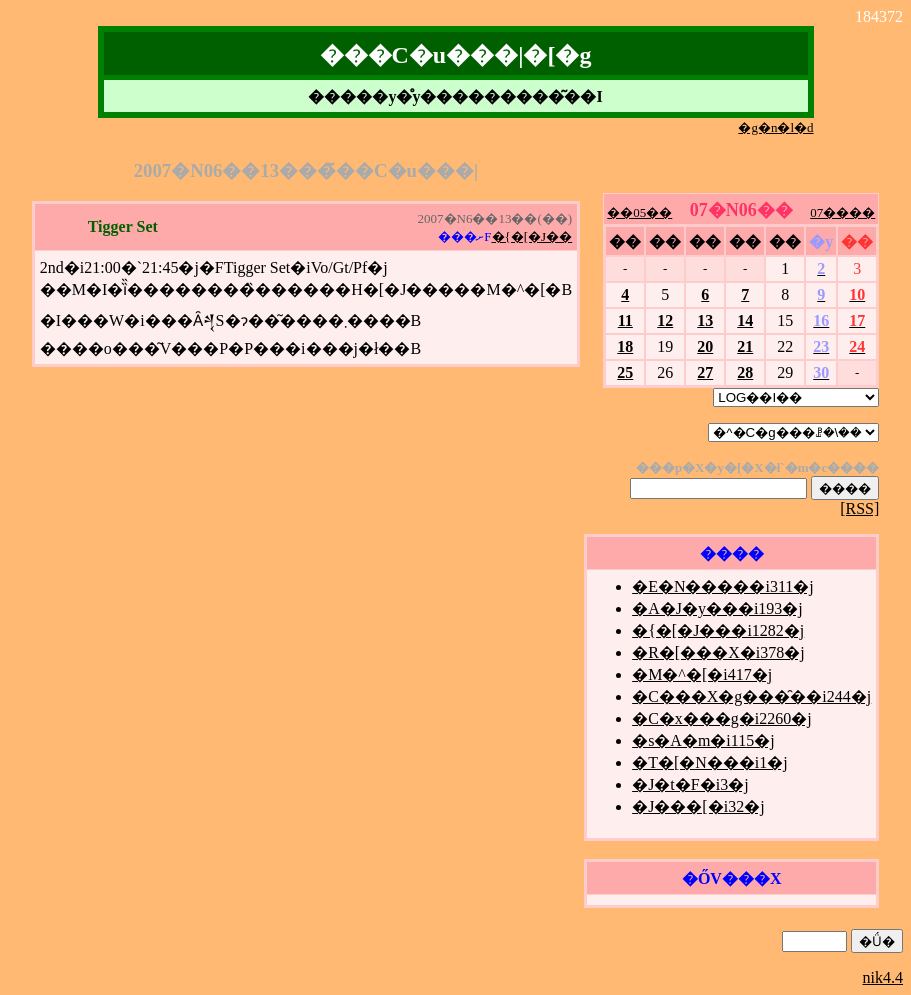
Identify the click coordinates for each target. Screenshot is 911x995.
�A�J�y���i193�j (717, 608)
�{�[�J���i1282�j (718, 630)
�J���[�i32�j (698, 806)
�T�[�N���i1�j (710, 762)
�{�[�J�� (532, 236)
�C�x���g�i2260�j (722, 718)
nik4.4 (883, 977)
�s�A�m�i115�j (703, 740)
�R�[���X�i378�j (718, 652)
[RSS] (859, 508)
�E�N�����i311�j (723, 586)
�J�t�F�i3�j (690, 784)
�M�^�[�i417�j (702, 674)
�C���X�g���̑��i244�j (751, 696)
